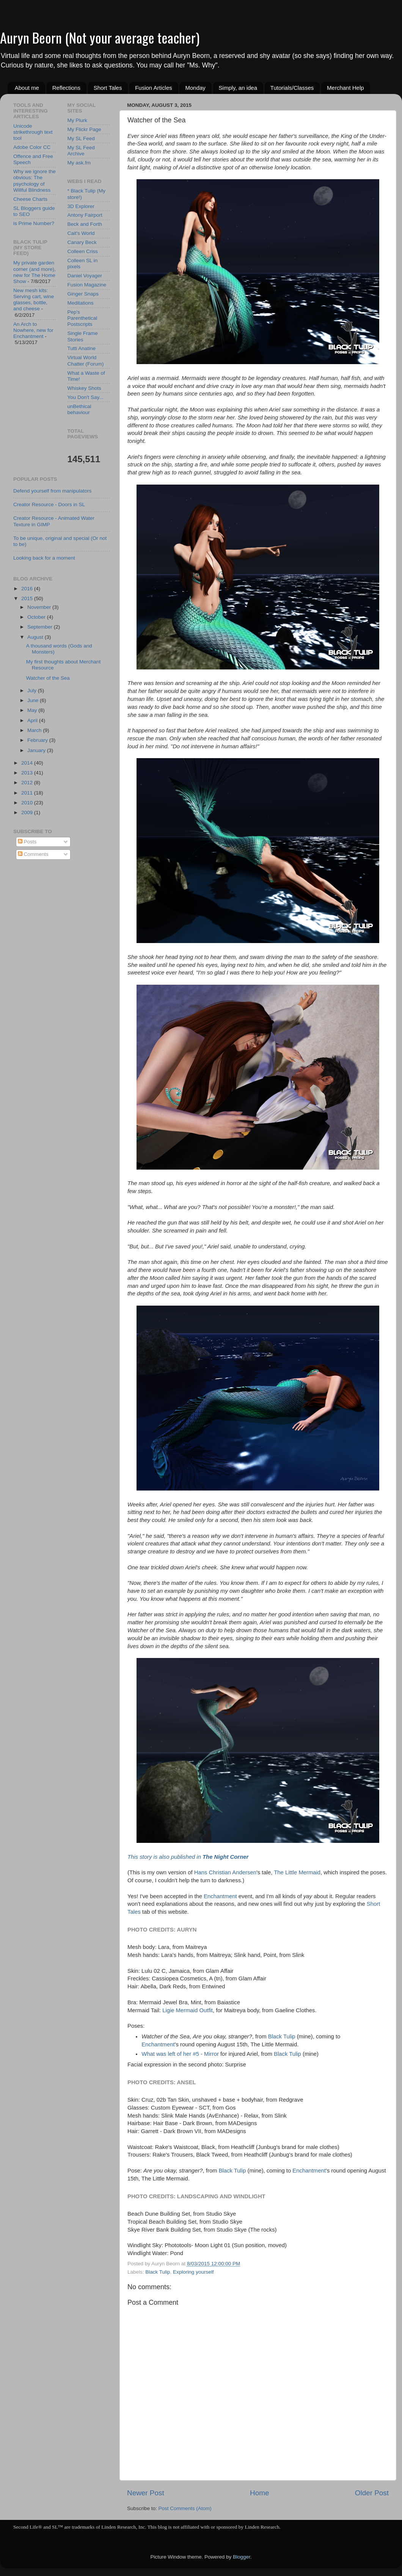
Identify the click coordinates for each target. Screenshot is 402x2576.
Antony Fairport (85, 215)
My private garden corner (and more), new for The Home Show (34, 272)
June (33, 700)
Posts (27, 842)
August (36, 637)
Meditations (81, 303)
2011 (27, 793)
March (35, 730)
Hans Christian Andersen (225, 1872)
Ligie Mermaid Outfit (187, 2010)
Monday (195, 87)
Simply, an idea (238, 87)
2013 (27, 773)
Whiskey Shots (84, 388)
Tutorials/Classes (292, 87)
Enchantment (220, 1896)
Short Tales (108, 87)
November (39, 607)
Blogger (241, 2557)
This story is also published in (187, 1857)
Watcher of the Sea (48, 678)
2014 (27, 763)
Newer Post (145, 2493)
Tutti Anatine (82, 348)
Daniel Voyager (85, 275)
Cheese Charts (30, 199)
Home (259, 2493)
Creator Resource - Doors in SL (49, 504)
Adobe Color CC (31, 147)
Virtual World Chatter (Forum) (86, 360)
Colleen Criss (83, 251)
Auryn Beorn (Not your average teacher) (99, 37)
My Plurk (78, 120)
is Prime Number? (33, 223)
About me (27, 87)
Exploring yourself (193, 2272)
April (33, 720)
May (32, 710)
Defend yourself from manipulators (52, 491)
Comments (33, 854)
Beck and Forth (85, 224)
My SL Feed (81, 138)
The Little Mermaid (297, 1872)
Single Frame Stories (83, 336)
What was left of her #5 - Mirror (180, 2054)
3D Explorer (81, 206)
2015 (27, 598)
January (37, 750)
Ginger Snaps (83, 294)
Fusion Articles (153, 87)
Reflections (66, 87)
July (32, 690)
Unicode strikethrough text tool (33, 132)
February (38, 740)
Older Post (372, 2493)
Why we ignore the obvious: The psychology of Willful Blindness (34, 181)
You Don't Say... (86, 397)
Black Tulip (281, 2036)
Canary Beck (82, 242)
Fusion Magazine (87, 285)
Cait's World (81, 233)
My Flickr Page (84, 129)
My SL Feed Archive (81, 150)
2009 (27, 812)
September (40, 627)
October (37, 617)
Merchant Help (345, 87)
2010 (27, 802)
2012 (27, 782)
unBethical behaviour (79, 409)
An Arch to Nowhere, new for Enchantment (33, 330)
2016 (27, 588)
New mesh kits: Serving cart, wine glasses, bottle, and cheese (33, 300)
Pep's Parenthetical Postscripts (82, 318)
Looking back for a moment (44, 558)
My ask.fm (79, 163)
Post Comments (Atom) (185, 2508)
